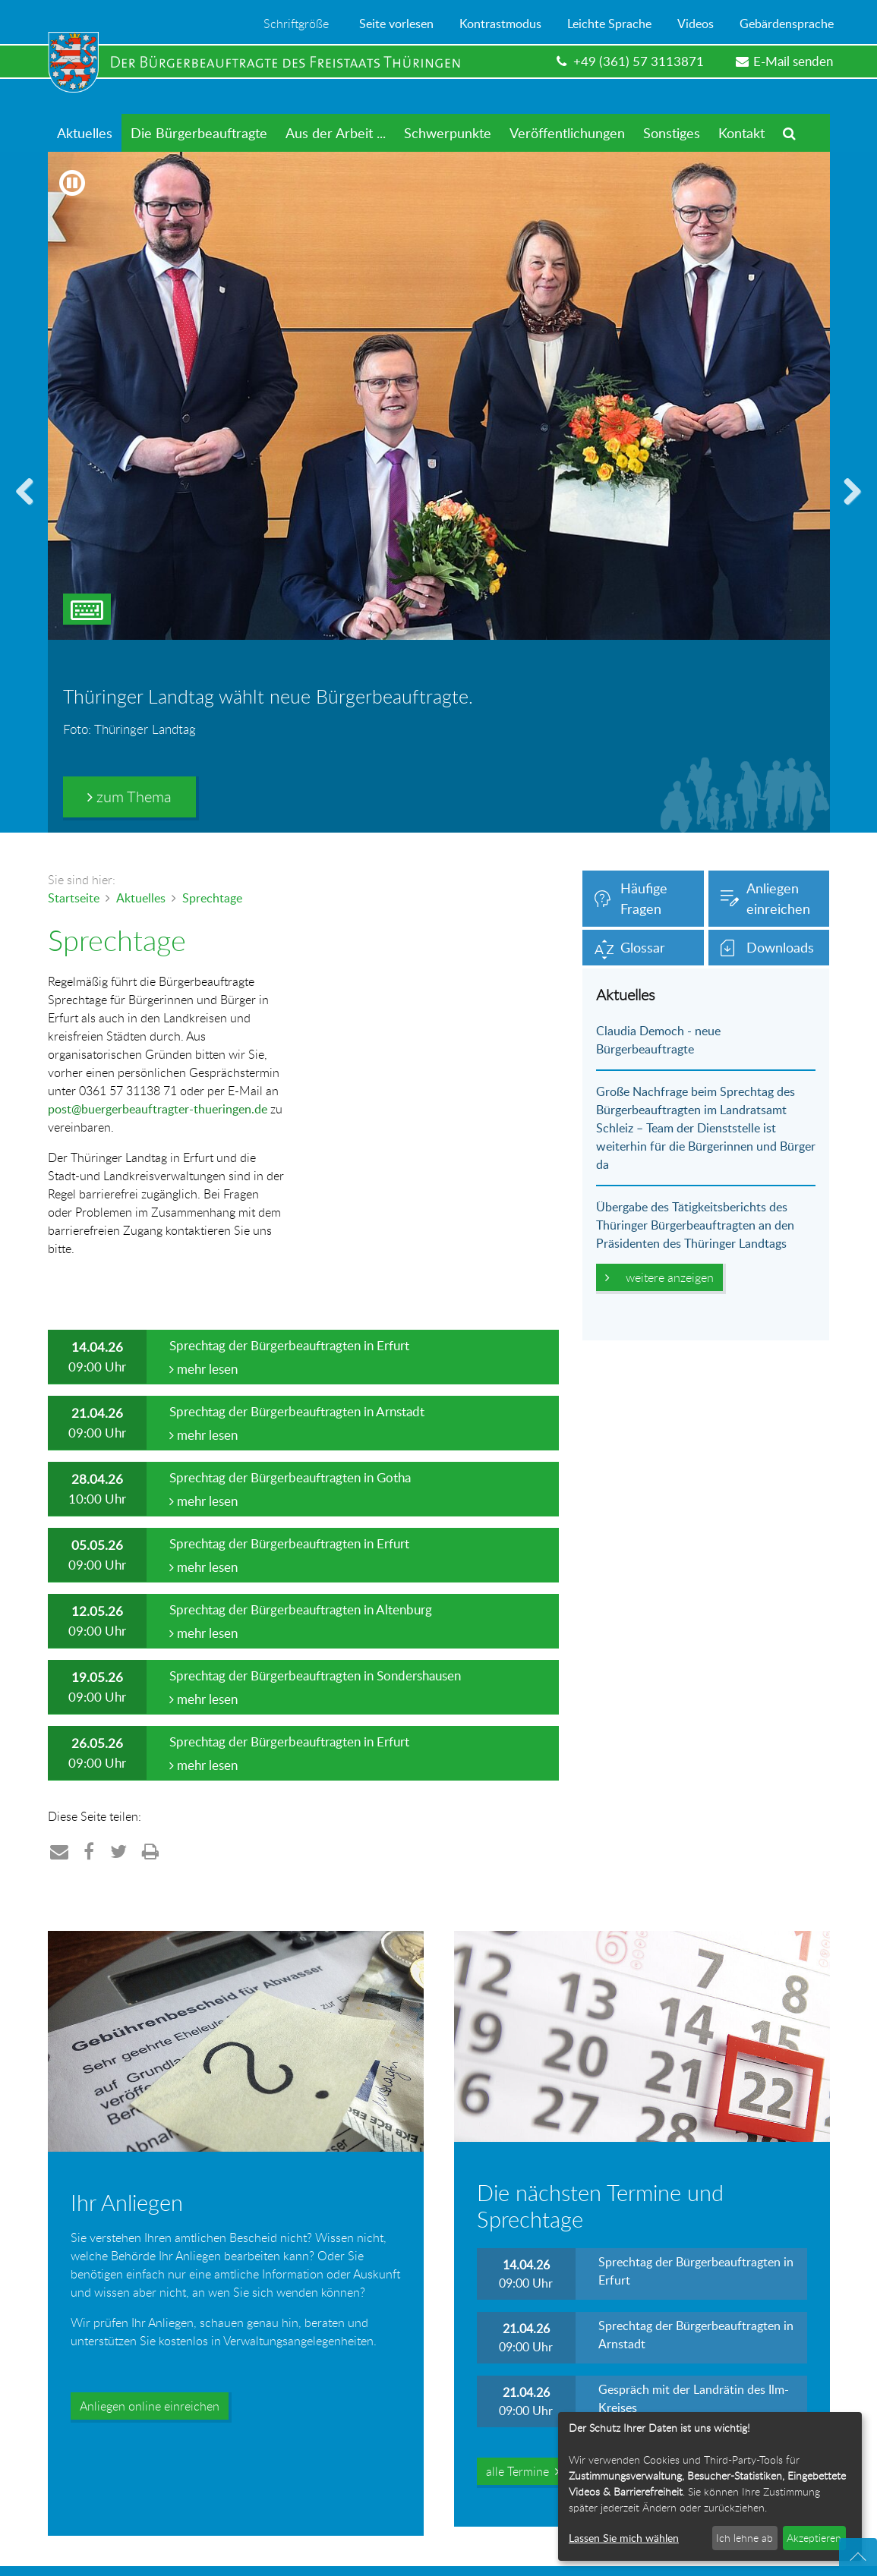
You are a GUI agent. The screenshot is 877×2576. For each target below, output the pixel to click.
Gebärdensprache (787, 23)
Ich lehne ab (744, 2537)
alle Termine (523, 2471)
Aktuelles (141, 898)
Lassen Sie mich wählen (624, 2537)
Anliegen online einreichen (149, 2406)
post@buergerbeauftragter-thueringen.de (157, 1109)
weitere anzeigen (659, 1277)
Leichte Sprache (609, 23)
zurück (30, 510)
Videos (695, 23)
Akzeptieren (814, 2537)
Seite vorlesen (396, 23)
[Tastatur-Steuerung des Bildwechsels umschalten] (87, 609)
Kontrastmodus (500, 23)
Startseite (73, 898)
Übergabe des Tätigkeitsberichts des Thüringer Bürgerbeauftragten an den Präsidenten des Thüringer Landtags (695, 1225)
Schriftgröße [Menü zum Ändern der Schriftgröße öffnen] (296, 23)
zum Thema (129, 796)
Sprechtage (212, 898)
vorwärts (846, 510)
